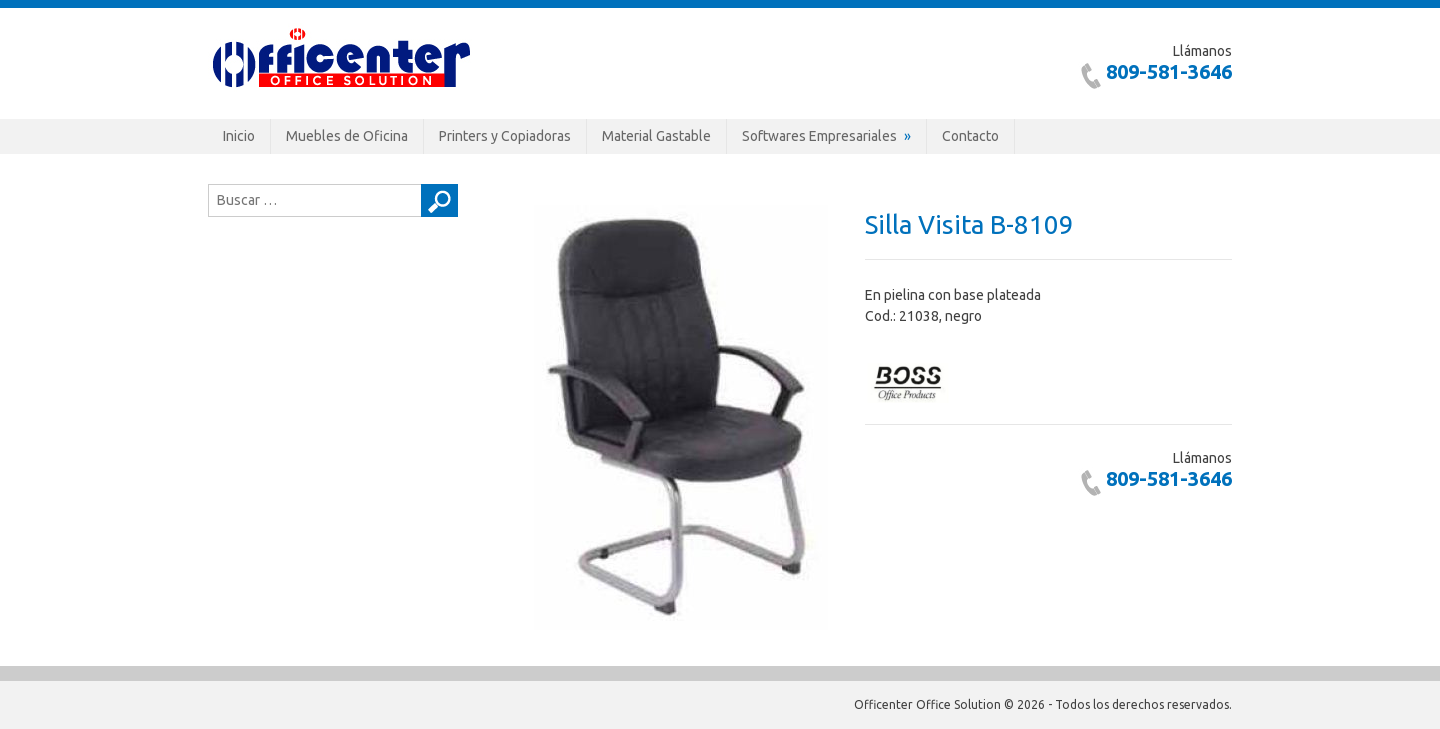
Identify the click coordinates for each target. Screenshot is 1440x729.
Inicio (239, 136)
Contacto (970, 136)
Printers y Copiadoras (505, 136)
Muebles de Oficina (347, 136)
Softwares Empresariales (819, 136)
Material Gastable (656, 136)
